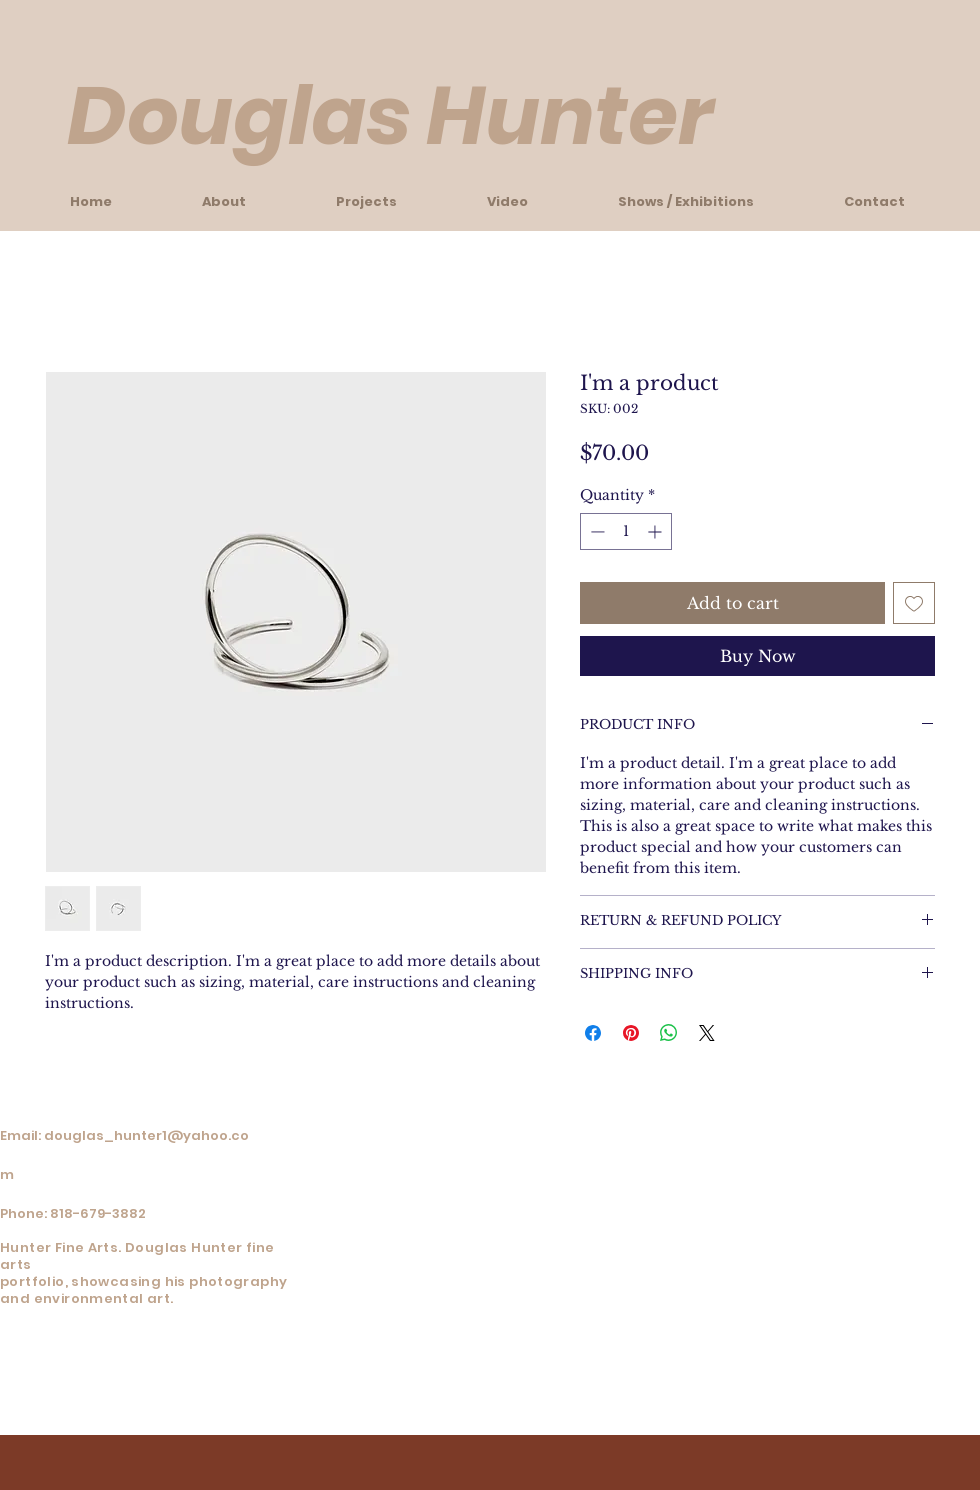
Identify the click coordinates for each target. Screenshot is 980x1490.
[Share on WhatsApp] (669, 1033)
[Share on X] (707, 1033)
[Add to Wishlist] (914, 603)
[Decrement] (595, 531)
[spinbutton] (626, 531)
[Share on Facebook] (593, 1033)
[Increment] (656, 531)
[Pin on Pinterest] (631, 1033)
